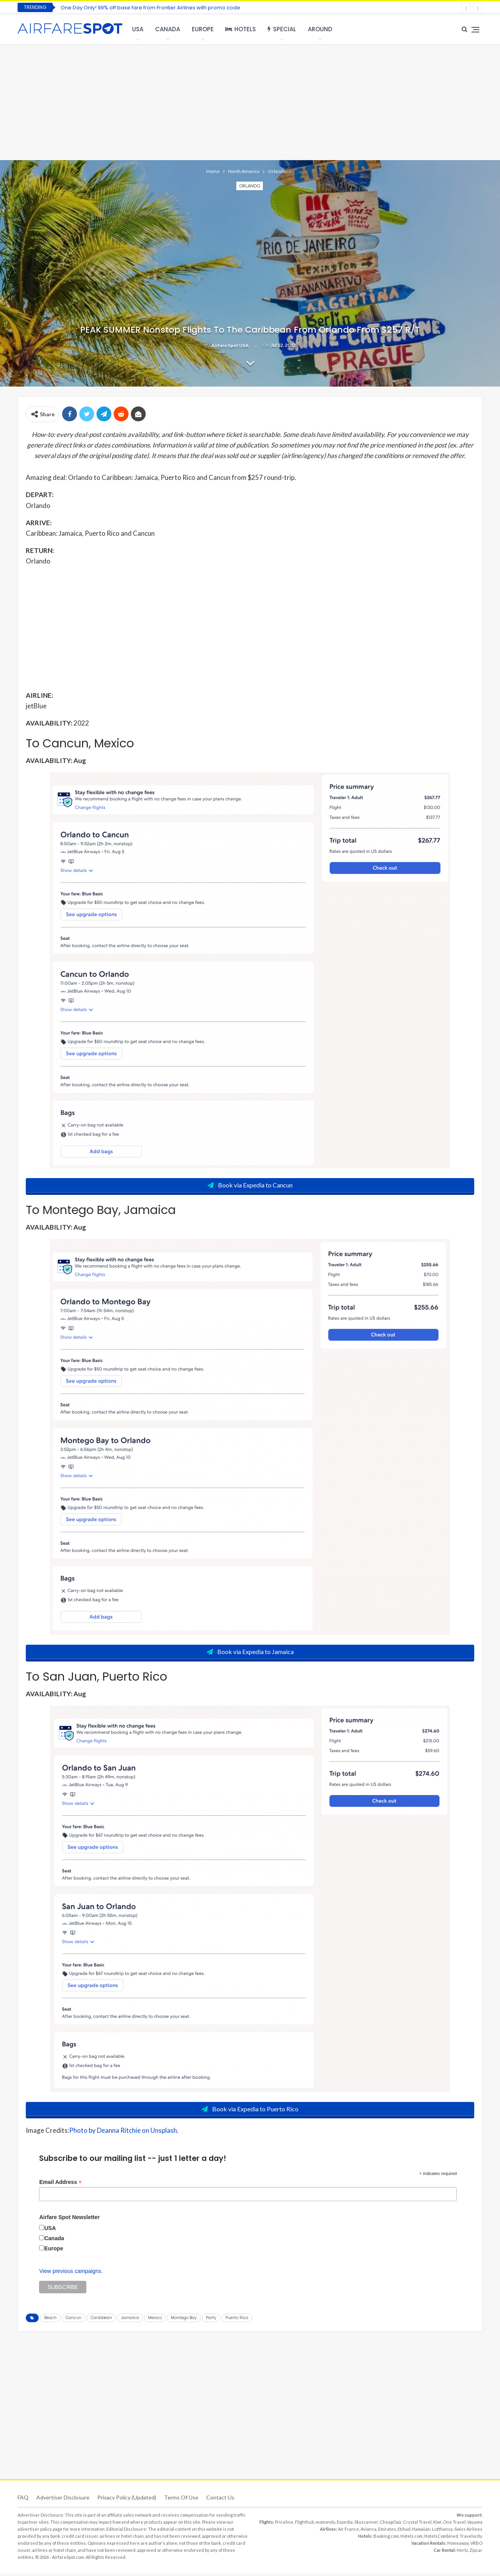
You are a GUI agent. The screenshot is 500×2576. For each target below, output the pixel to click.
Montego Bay (184, 2320)
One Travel (454, 2524)
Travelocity (471, 2538)
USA (137, 29)
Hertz (462, 2552)
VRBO (476, 2545)
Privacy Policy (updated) (126, 2500)
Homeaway (458, 2545)
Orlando (249, 185)
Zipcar (476, 2552)
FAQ (23, 2500)
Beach (50, 2320)
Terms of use (181, 2500)
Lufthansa (442, 2531)
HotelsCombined (441, 2538)
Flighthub (304, 2524)
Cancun (74, 2320)
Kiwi (437, 2524)
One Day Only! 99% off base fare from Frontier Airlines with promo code (150, 7)
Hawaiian (421, 2531)
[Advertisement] (250, 101)
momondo (325, 2524)
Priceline (284, 2524)
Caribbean (101, 2320)
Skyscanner (366, 2524)
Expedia (345, 2524)
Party (211, 2320)
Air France (348, 2531)
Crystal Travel (417, 2524)
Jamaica (130, 2320)
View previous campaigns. (70, 2274)
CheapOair (391, 2524)
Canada (167, 29)
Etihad (404, 2531)
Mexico (155, 2320)
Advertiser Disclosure (62, 2500)
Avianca (369, 2531)
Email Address (60, 2185)
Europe (203, 29)
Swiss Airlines (468, 2531)
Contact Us (220, 2500)
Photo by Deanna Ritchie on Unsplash (123, 2133)
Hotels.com (411, 2538)
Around (320, 29)
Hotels (240, 29)
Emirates (387, 2531)
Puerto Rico (236, 2320)
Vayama (474, 2524)
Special (282, 29)
